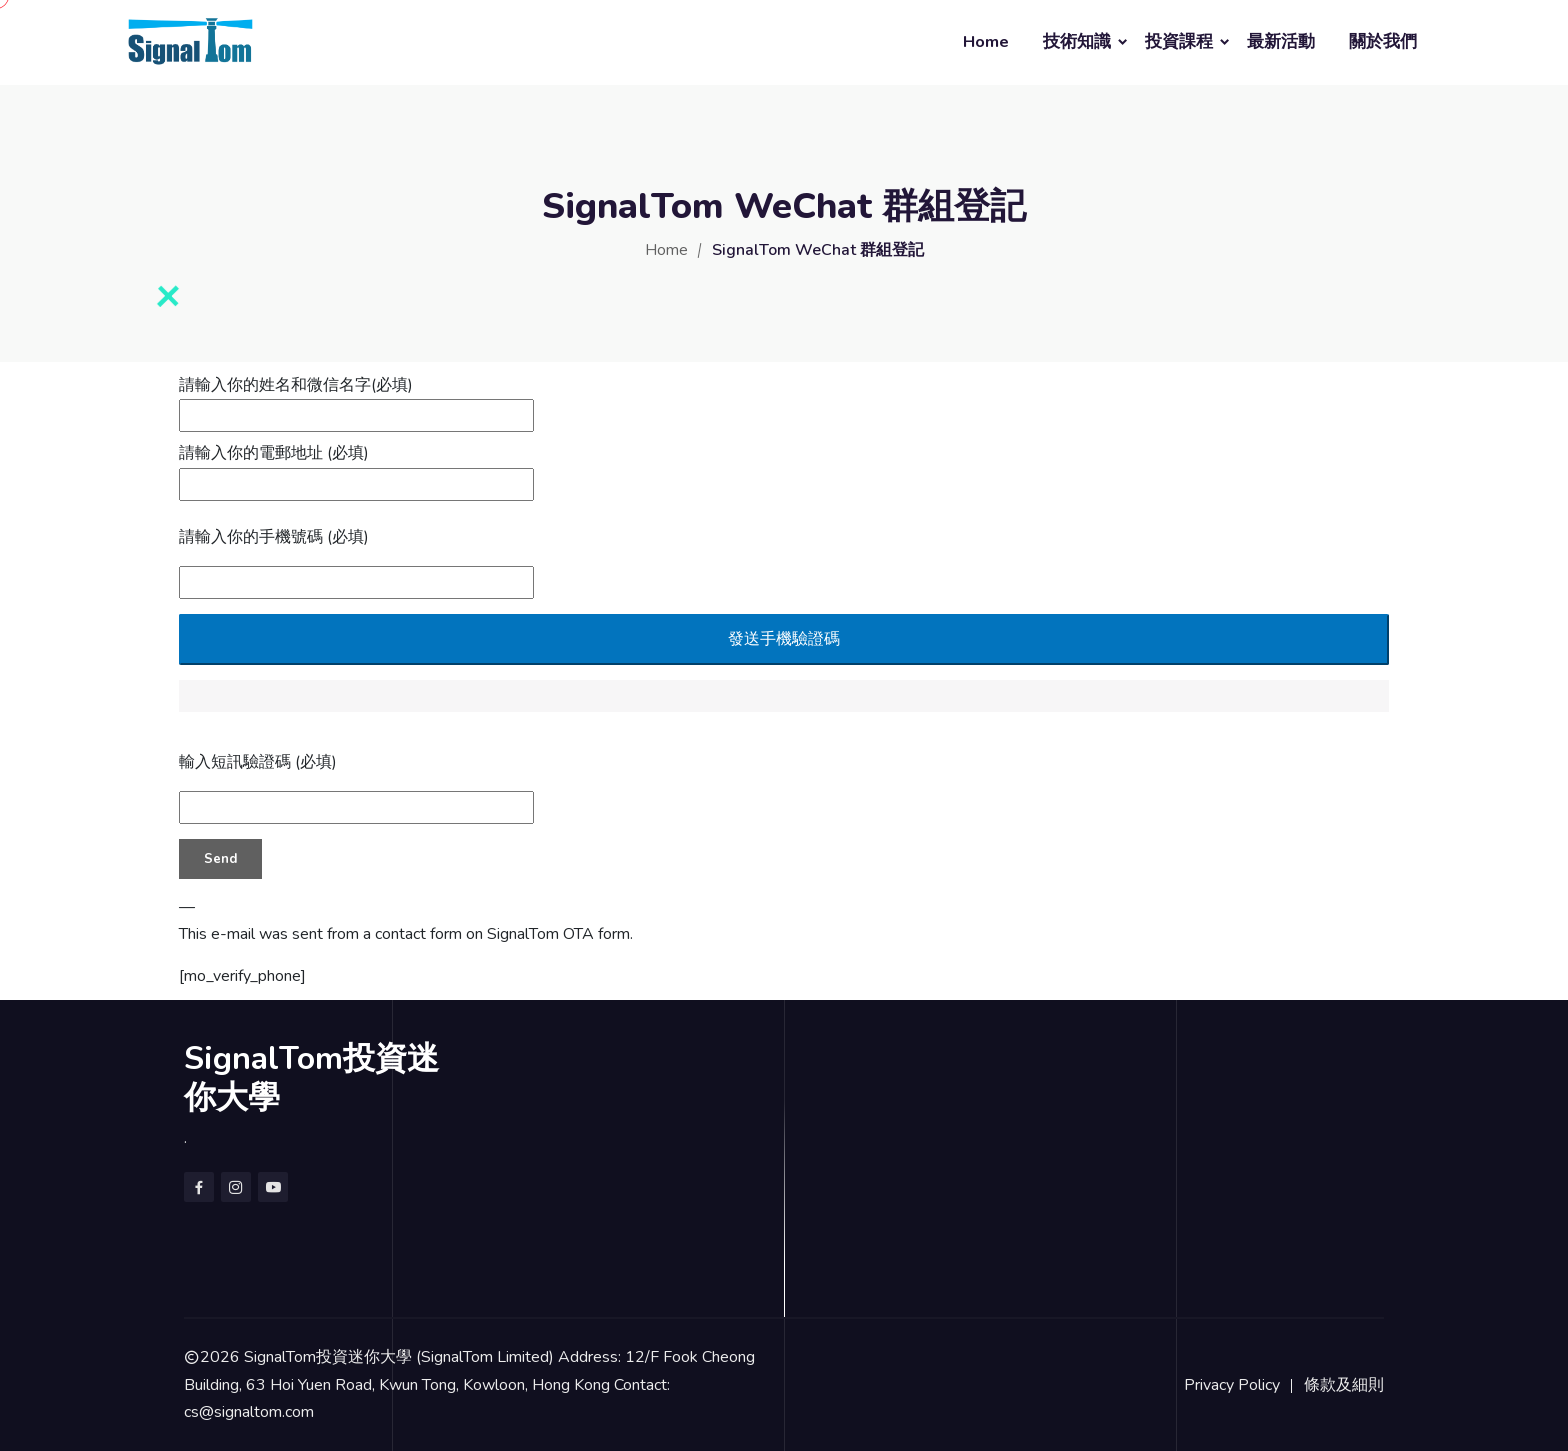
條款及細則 (1344, 1385)
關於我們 (1383, 41)
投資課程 (1179, 41)
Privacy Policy (1232, 1385)
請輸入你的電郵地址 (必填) (356, 468)
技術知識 (1077, 41)
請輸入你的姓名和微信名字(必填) (356, 400)
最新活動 (1281, 41)
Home (986, 41)
